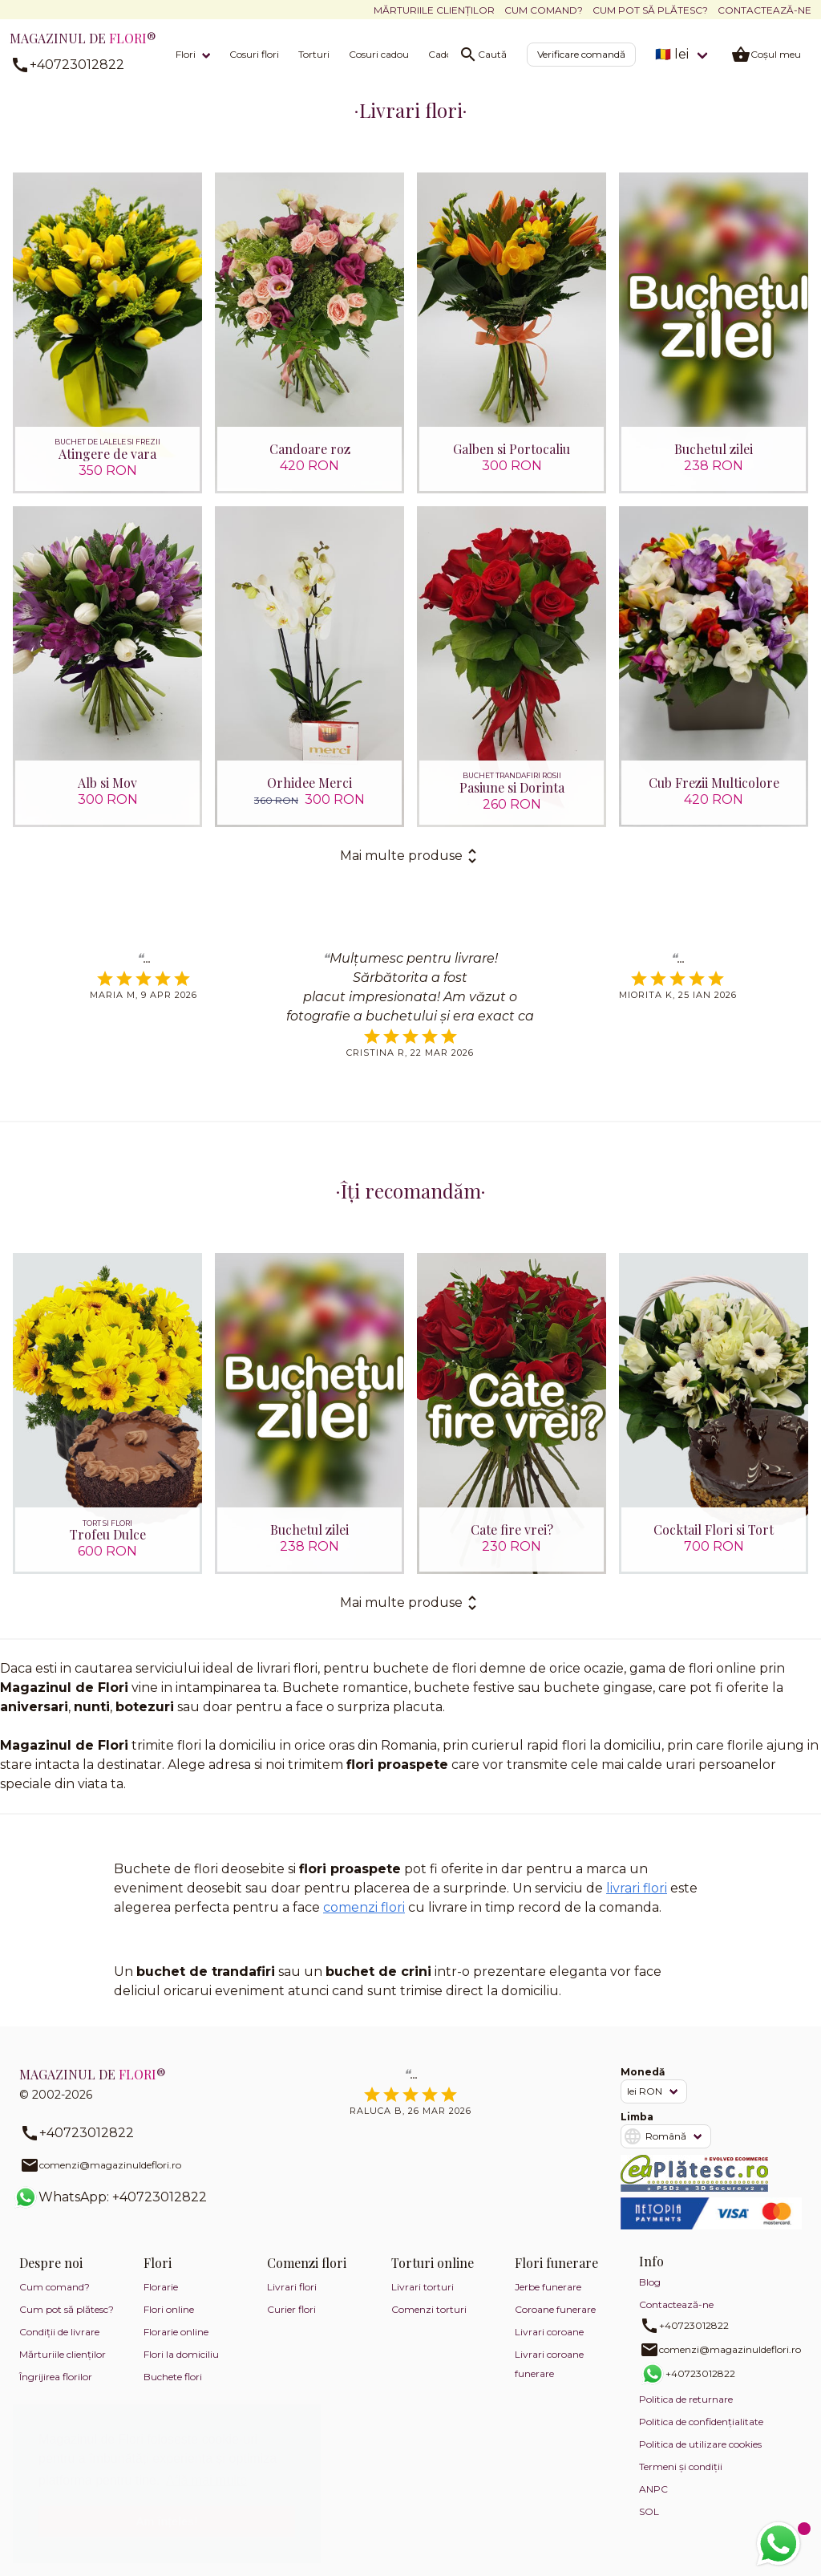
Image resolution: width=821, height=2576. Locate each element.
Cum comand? (543, 10)
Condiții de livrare (59, 2332)
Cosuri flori (254, 54)
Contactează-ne (764, 10)
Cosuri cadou (379, 54)
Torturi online (432, 2262)
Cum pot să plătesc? (650, 10)
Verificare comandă (581, 54)
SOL (649, 2511)
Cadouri (446, 54)
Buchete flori (173, 2377)
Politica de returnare (686, 2399)
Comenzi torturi (429, 2309)
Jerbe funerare (548, 2287)
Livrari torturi (422, 2287)
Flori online (169, 2309)
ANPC (653, 2489)
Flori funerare (556, 2262)
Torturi (314, 54)
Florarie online (176, 2332)
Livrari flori (292, 2287)
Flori (186, 54)
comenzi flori (364, 1907)
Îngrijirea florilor (55, 2377)
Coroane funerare (555, 2309)
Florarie (161, 2287)
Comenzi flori (306, 2262)
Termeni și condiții (680, 2466)
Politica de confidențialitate (701, 2422)
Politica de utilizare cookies (700, 2444)
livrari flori (636, 1888)
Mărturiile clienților (434, 10)
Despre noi (51, 2262)
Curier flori (291, 2309)
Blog (650, 2282)
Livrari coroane (549, 2332)
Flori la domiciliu (181, 2354)
